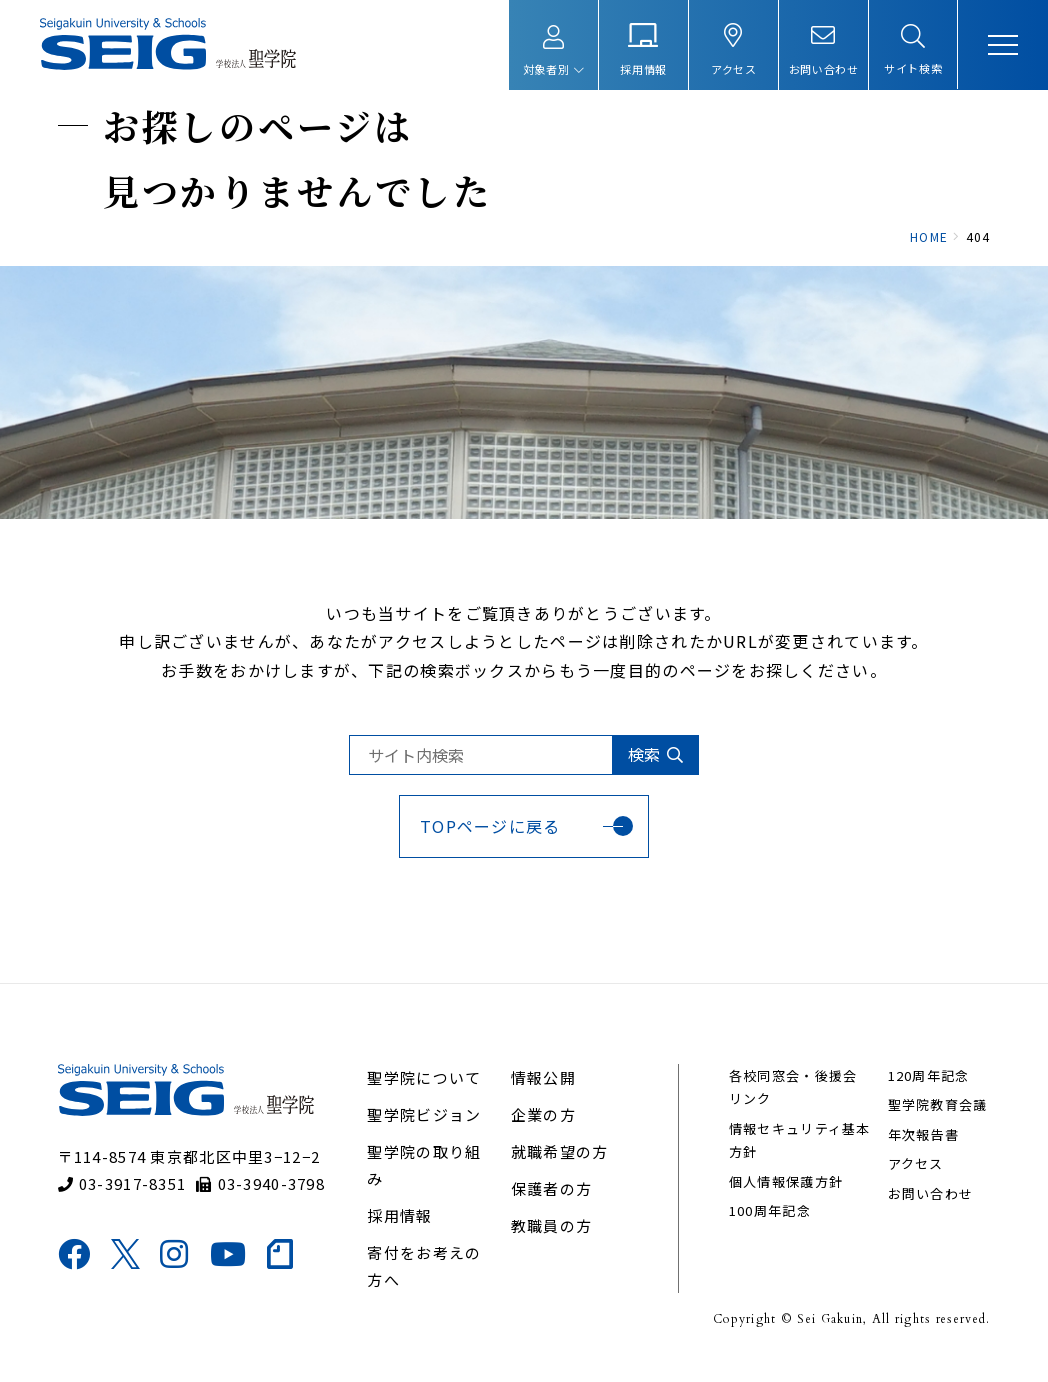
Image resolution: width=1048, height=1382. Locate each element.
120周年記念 (927, 1089)
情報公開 (543, 1091)
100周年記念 (769, 1224)
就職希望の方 (560, 1165)
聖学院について (425, 1091)
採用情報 (400, 1229)
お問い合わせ (929, 1207)
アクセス (914, 1177)
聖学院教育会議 (936, 1119)
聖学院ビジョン (425, 1128)
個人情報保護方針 (785, 1195)
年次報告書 (921, 1148)
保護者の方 (551, 1202)
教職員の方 (551, 1239)
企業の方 (543, 1128)
